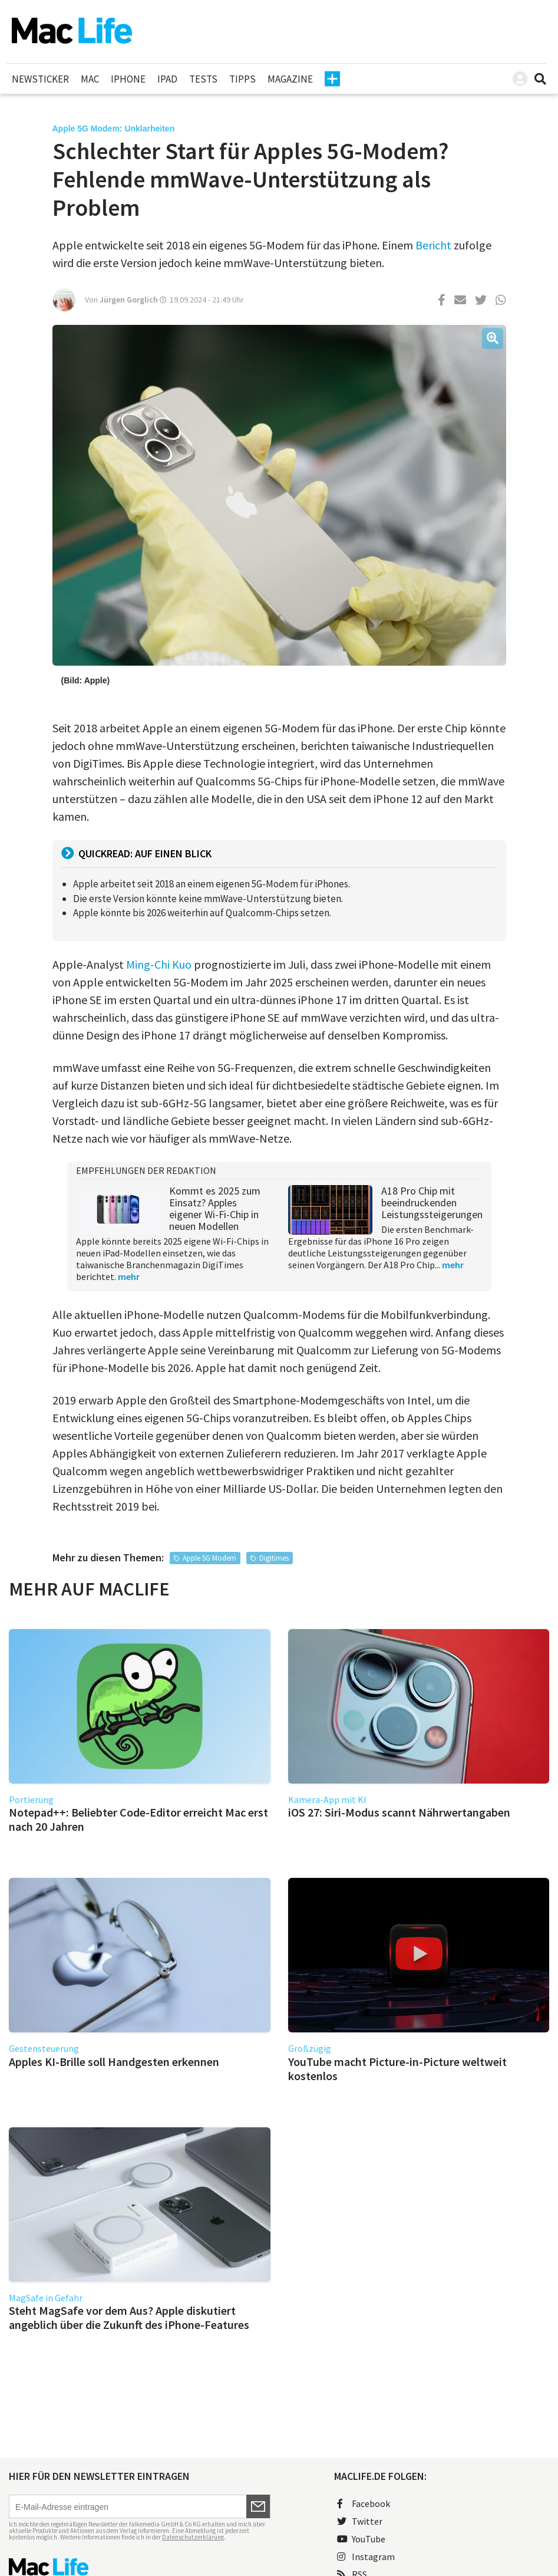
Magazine (290, 79)
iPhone (128, 79)
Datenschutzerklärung (193, 2537)
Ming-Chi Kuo (158, 964)
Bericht (433, 245)
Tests (203, 79)
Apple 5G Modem (209, 1558)
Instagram (366, 2556)
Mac (90, 79)
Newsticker (40, 79)
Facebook (363, 2503)
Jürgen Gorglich (129, 299)
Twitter (359, 2521)
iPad (167, 79)
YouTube (361, 2539)
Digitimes (274, 1558)
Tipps (242, 79)
